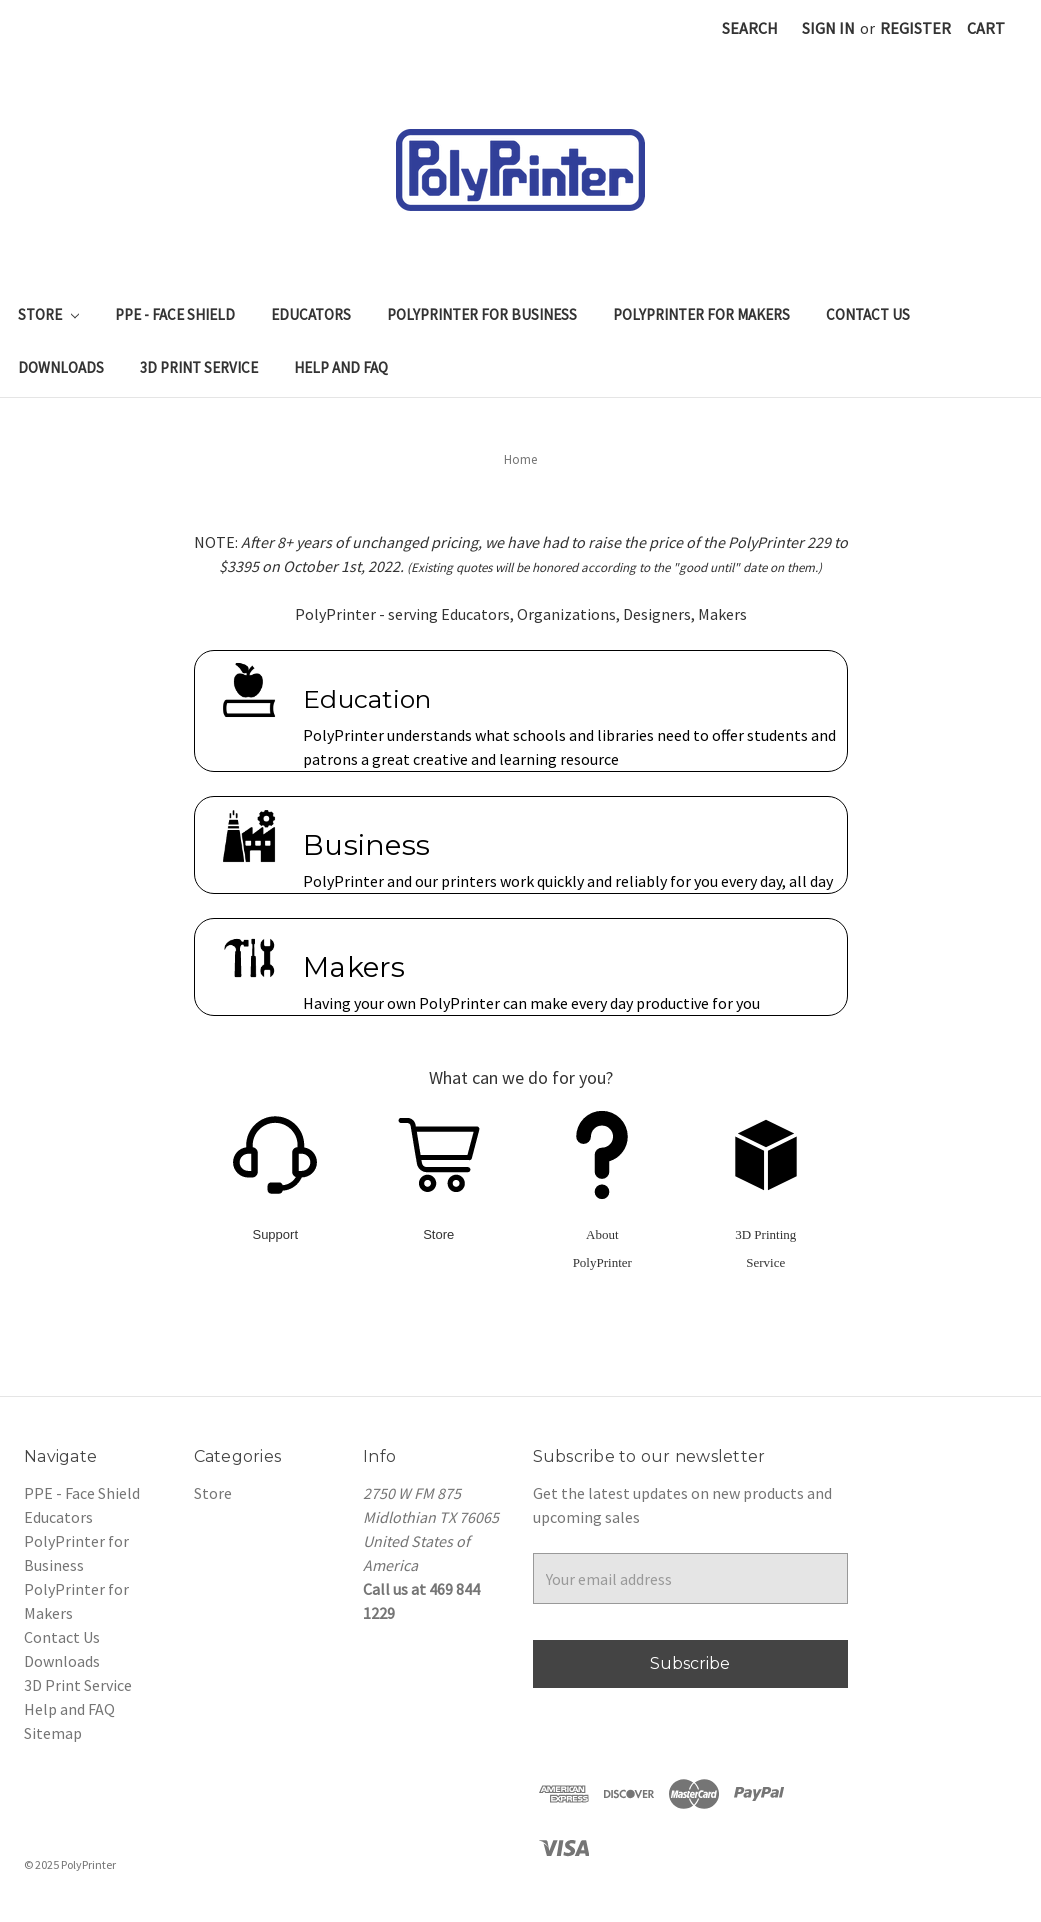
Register (915, 28)
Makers (354, 967)
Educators (311, 314)
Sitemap (53, 1733)
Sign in (828, 28)
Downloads (61, 367)
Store (48, 314)
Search (750, 28)
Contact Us (868, 314)
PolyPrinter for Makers (701, 314)
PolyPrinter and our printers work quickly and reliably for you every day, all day (568, 881)
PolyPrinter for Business (482, 314)
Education (367, 699)
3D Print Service (199, 367)
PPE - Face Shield (175, 314)
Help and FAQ (341, 367)
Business (366, 845)
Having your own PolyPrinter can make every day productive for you (531, 1003)
